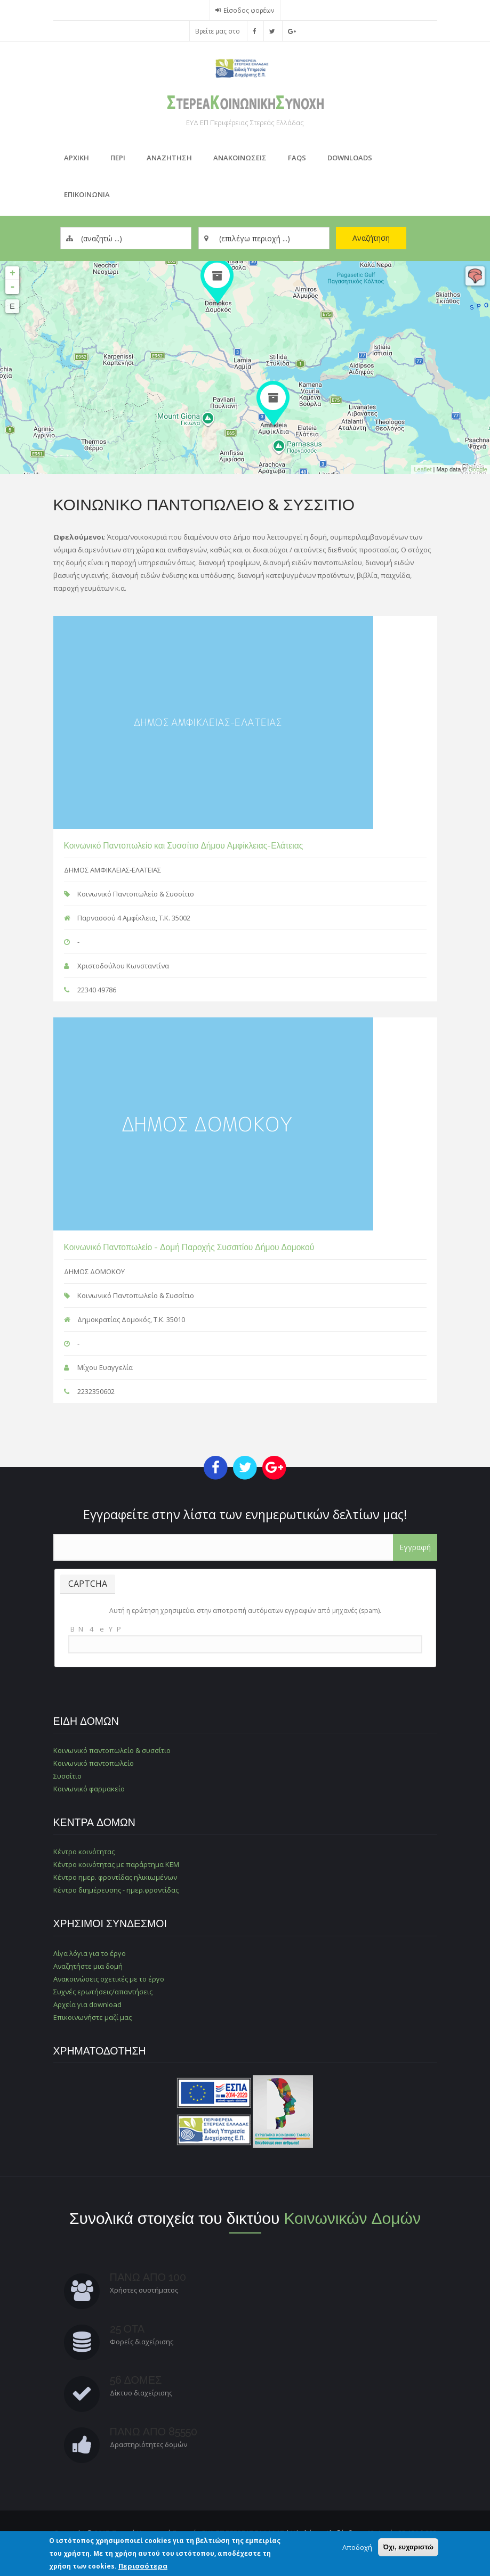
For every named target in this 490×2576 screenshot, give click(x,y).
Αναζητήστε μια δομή (88, 1966)
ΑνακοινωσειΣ (240, 157)
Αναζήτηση (371, 238)
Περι (117, 157)
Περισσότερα (142, 2566)
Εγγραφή (415, 1547)
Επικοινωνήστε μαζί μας (92, 2017)
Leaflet (422, 469)
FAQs (297, 157)
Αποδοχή (357, 2547)
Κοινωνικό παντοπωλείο (93, 1763)
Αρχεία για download (87, 2004)
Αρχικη (76, 157)
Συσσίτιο (67, 1776)
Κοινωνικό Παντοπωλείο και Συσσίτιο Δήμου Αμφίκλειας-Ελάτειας (183, 846)
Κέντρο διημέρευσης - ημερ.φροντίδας (116, 1890)
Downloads (349, 157)
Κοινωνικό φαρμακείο (89, 1789)
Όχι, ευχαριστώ (408, 2547)
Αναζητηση (169, 157)
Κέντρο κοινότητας (84, 1851)
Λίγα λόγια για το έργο (89, 1953)
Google (478, 469)
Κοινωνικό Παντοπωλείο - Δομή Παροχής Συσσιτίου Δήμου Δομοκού (189, 1247)
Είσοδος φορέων (249, 10)
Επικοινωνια (87, 194)
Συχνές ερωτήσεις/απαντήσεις (102, 1991)
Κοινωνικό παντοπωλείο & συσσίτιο (112, 1750)
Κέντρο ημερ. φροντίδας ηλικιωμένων (115, 1877)
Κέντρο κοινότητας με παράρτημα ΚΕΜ (116, 1864)
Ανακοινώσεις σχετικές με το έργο (108, 1979)
